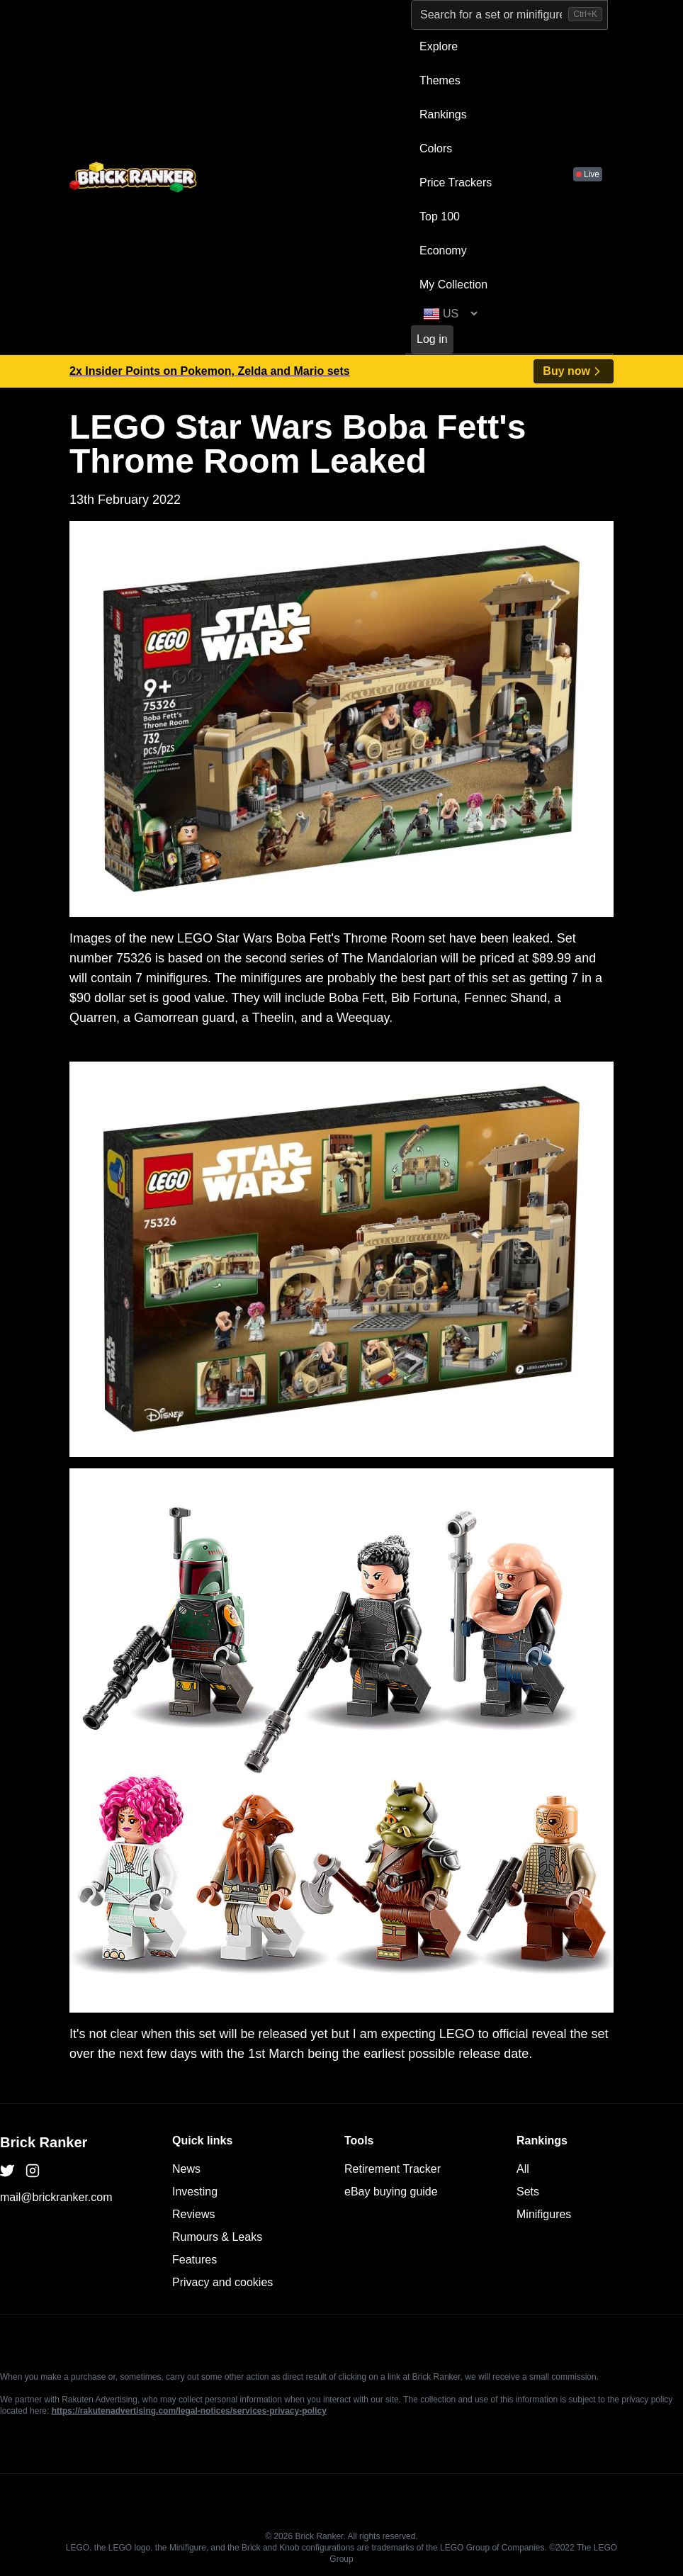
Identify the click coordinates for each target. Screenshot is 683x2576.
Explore (438, 46)
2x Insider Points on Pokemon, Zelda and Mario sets (209, 371)
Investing (195, 2192)
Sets (528, 2192)
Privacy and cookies (222, 2282)
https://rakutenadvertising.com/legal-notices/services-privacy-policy (189, 2411)
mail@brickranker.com (56, 2197)
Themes (440, 80)
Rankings (443, 114)
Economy (443, 250)
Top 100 (439, 216)
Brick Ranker (43, 2142)
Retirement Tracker (392, 2169)
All (523, 2169)
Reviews (193, 2214)
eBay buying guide (391, 2192)
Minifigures (544, 2214)
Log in (432, 339)
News (186, 2169)
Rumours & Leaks (217, 2237)
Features (194, 2260)
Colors (435, 148)
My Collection (453, 285)
